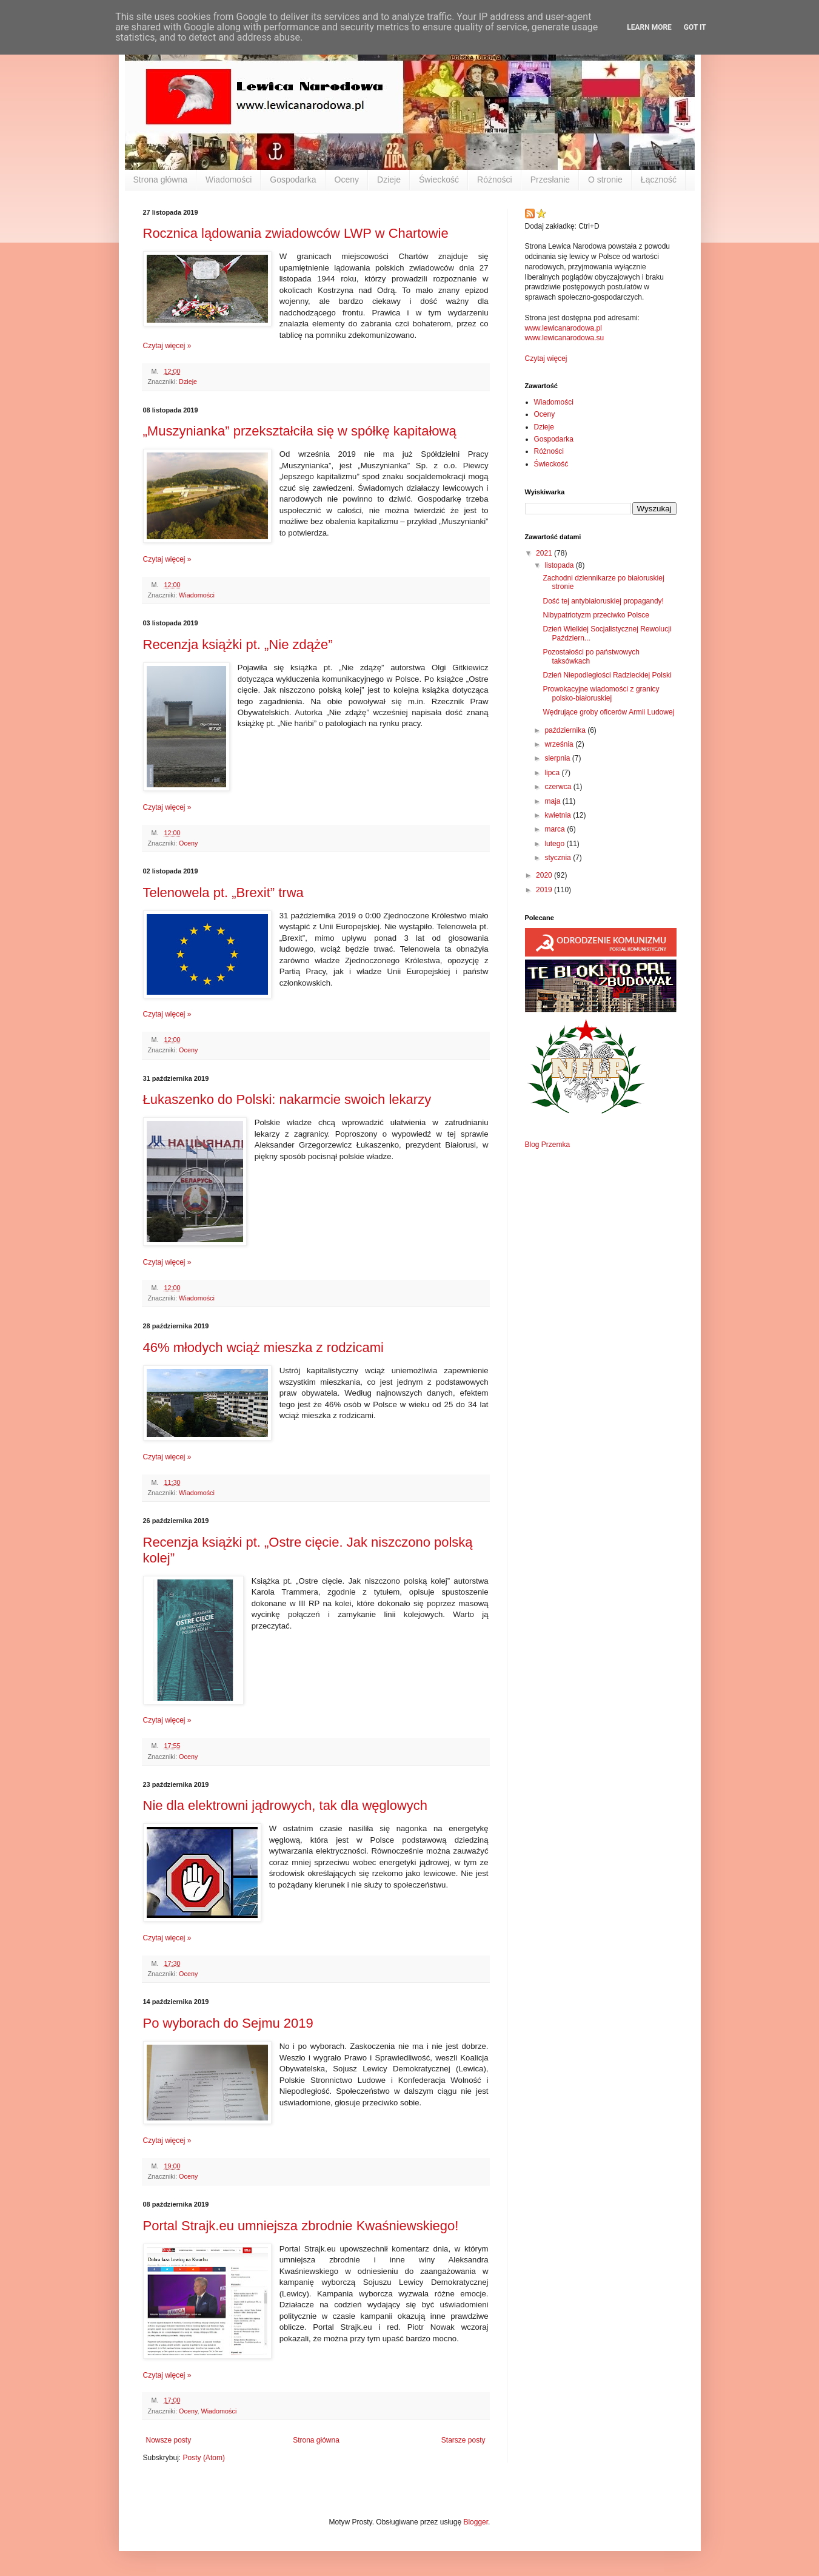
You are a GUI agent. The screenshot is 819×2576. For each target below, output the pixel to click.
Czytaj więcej (546, 358)
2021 (545, 553)
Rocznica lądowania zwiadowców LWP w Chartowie (296, 233)
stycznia (558, 857)
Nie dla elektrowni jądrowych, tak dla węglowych (285, 1805)
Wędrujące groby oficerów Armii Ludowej (608, 712)
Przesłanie (550, 179)
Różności (494, 179)
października (565, 730)
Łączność (659, 179)
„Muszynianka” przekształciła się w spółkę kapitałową (299, 431)
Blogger (475, 2522)
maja (553, 801)
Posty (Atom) (204, 2457)
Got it (695, 27)
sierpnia (558, 758)
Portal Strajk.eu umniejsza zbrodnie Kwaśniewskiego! (301, 2225)
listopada (559, 565)
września (559, 744)
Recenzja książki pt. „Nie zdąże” (238, 644)
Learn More (649, 27)
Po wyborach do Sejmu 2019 (228, 2023)
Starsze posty (463, 2440)
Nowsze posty (169, 2440)
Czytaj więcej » (167, 345)
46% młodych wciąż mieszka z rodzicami (263, 1347)
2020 (545, 875)
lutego (555, 843)
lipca (552, 772)
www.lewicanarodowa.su (564, 338)
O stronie (605, 179)
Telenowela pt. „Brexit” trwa (223, 892)
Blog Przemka (547, 1144)
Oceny (347, 179)
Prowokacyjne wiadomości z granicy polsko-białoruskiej (601, 693)
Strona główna (160, 179)
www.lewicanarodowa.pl (563, 328)
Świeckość (439, 179)
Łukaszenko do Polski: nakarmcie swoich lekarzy (287, 1099)
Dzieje (389, 179)
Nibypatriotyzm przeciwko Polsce (596, 615)
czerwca (558, 786)
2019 (545, 890)
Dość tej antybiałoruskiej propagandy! (603, 601)
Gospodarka (293, 179)
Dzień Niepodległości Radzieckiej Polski (607, 675)
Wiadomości (229, 179)
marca (555, 829)
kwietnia (558, 815)
